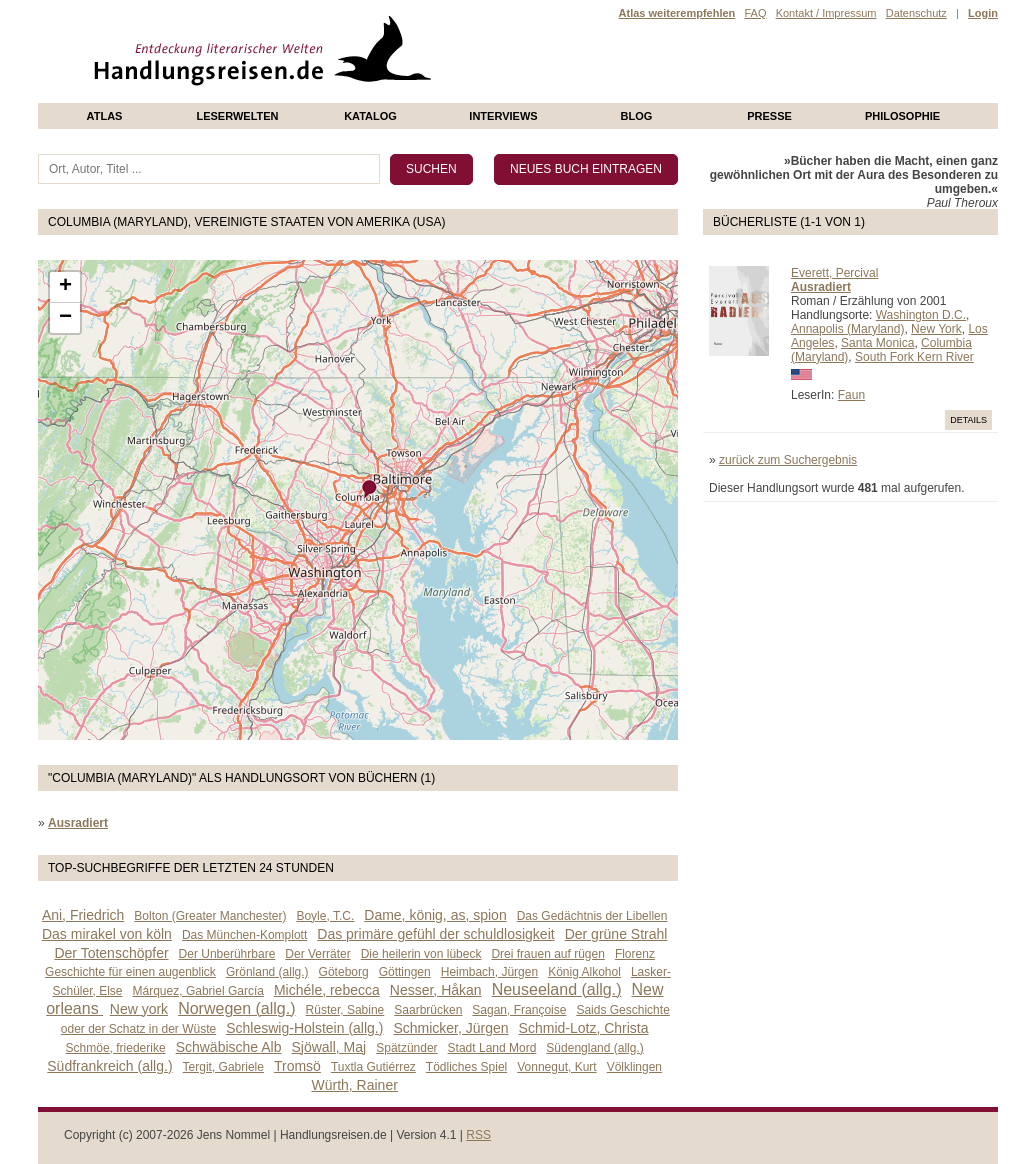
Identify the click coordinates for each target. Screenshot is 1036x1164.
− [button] (65, 318)
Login (983, 13)
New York (936, 329)
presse (769, 116)
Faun (851, 395)
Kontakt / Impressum (826, 13)
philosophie (902, 116)
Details (968, 420)
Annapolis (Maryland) (847, 329)
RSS (478, 1135)
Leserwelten (237, 116)
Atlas (105, 116)
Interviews (503, 116)
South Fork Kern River (914, 357)
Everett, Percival (834, 273)
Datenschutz (916, 13)
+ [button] (65, 287)
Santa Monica (877, 343)
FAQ (755, 13)
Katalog (370, 116)
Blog (637, 116)
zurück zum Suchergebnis (788, 460)
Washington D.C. (921, 315)
